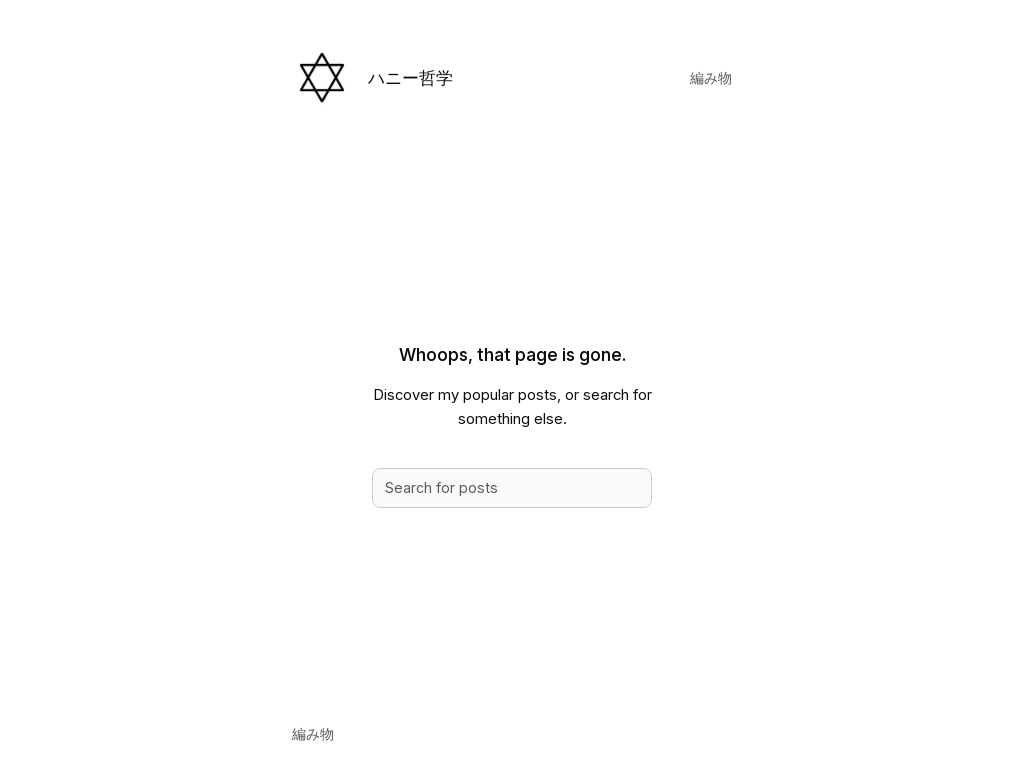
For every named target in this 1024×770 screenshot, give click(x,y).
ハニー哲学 (410, 77)
